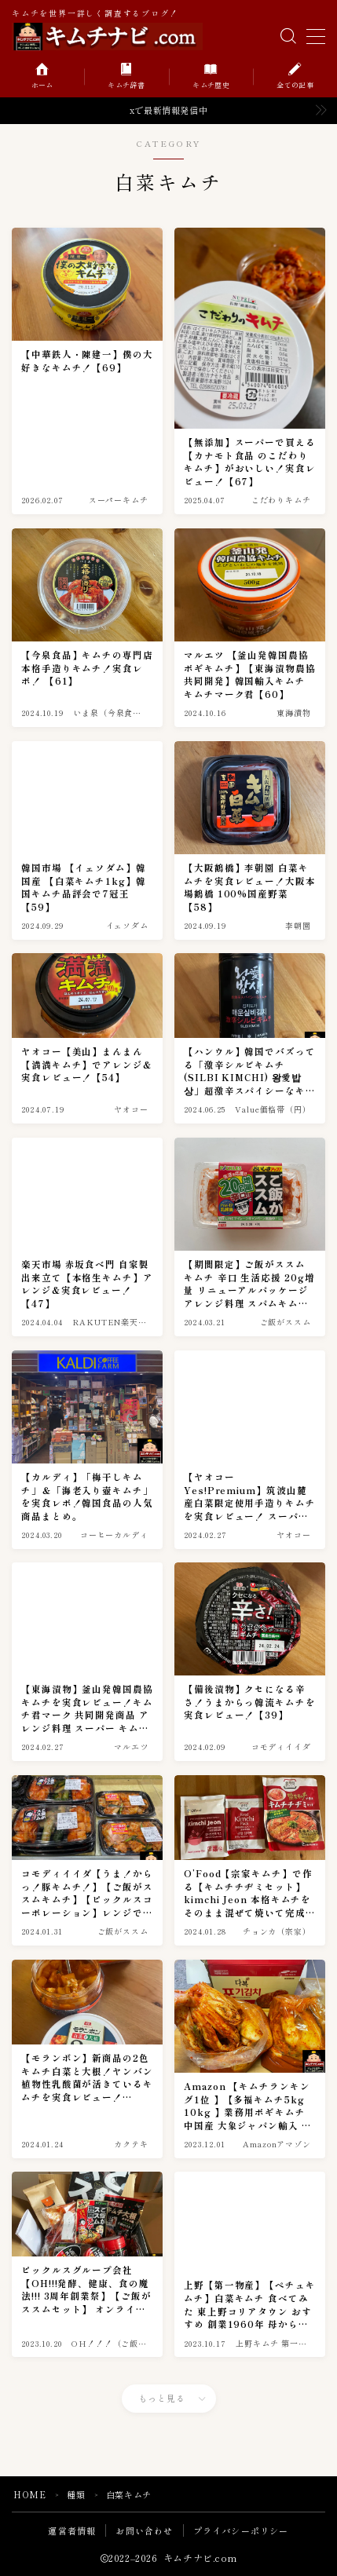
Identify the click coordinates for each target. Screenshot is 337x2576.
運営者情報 (72, 2530)
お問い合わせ (144, 2530)
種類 (76, 2494)
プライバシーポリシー (241, 2530)
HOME (29, 2494)
